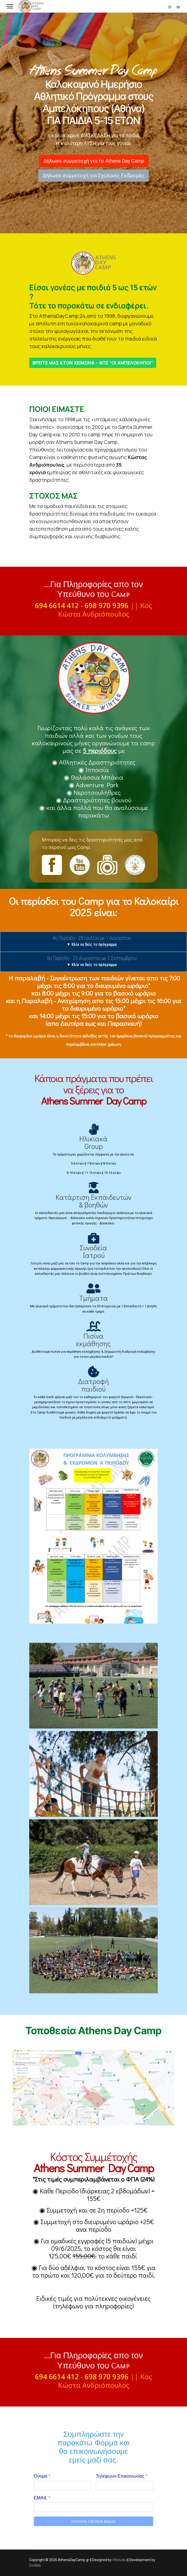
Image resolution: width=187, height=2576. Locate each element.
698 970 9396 (107, 605)
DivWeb (35, 2565)
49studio (119, 2560)
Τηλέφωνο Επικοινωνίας (121, 2476)
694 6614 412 (57, 605)
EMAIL (42, 2497)
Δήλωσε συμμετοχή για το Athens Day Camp (93, 161)
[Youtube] (178, 7)
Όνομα (42, 2476)
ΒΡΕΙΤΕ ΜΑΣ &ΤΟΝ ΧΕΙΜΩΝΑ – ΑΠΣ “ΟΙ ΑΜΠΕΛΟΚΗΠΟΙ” (93, 363)
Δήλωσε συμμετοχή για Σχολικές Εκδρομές (93, 176)
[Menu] (10, 6)
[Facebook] (169, 7)
